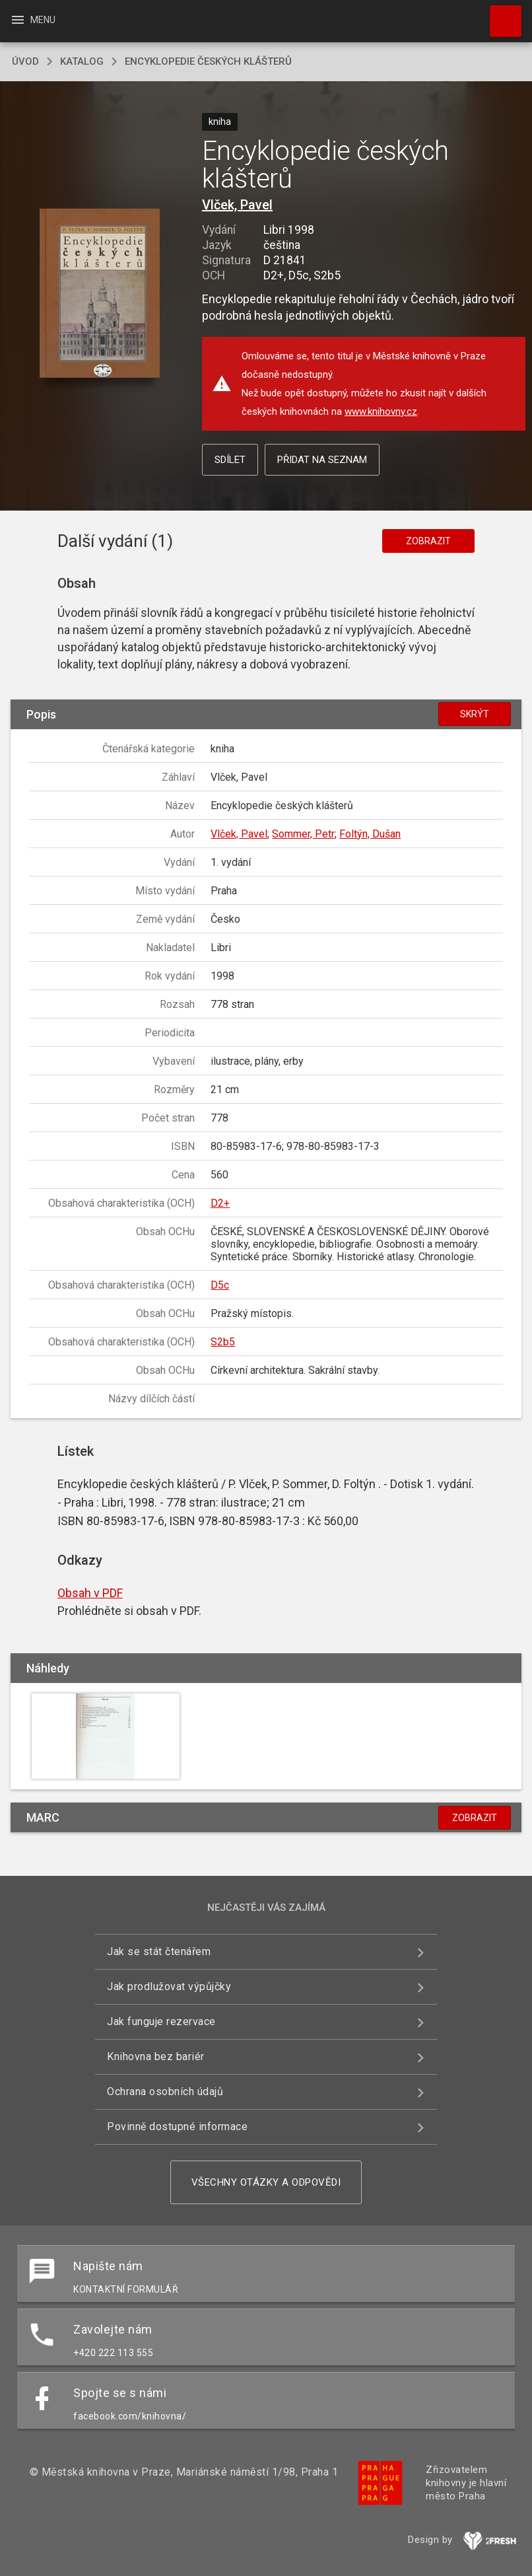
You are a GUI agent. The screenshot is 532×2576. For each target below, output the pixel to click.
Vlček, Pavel (237, 205)
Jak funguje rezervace (161, 2021)
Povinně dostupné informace (177, 2126)
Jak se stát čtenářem (159, 1951)
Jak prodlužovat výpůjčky (169, 1986)
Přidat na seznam (322, 460)
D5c (220, 1285)
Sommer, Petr (303, 834)
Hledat (500, 14)
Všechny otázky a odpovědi (266, 2182)
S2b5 (223, 1342)
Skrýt (474, 714)
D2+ (220, 1203)
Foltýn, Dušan (370, 834)
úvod (25, 61)
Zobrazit (428, 541)
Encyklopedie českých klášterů (208, 61)
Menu (32, 20)
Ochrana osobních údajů (165, 2091)
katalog (82, 61)
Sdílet (230, 460)
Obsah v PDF (90, 1593)
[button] (100, 294)
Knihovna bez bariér (156, 2056)
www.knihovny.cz (381, 411)
